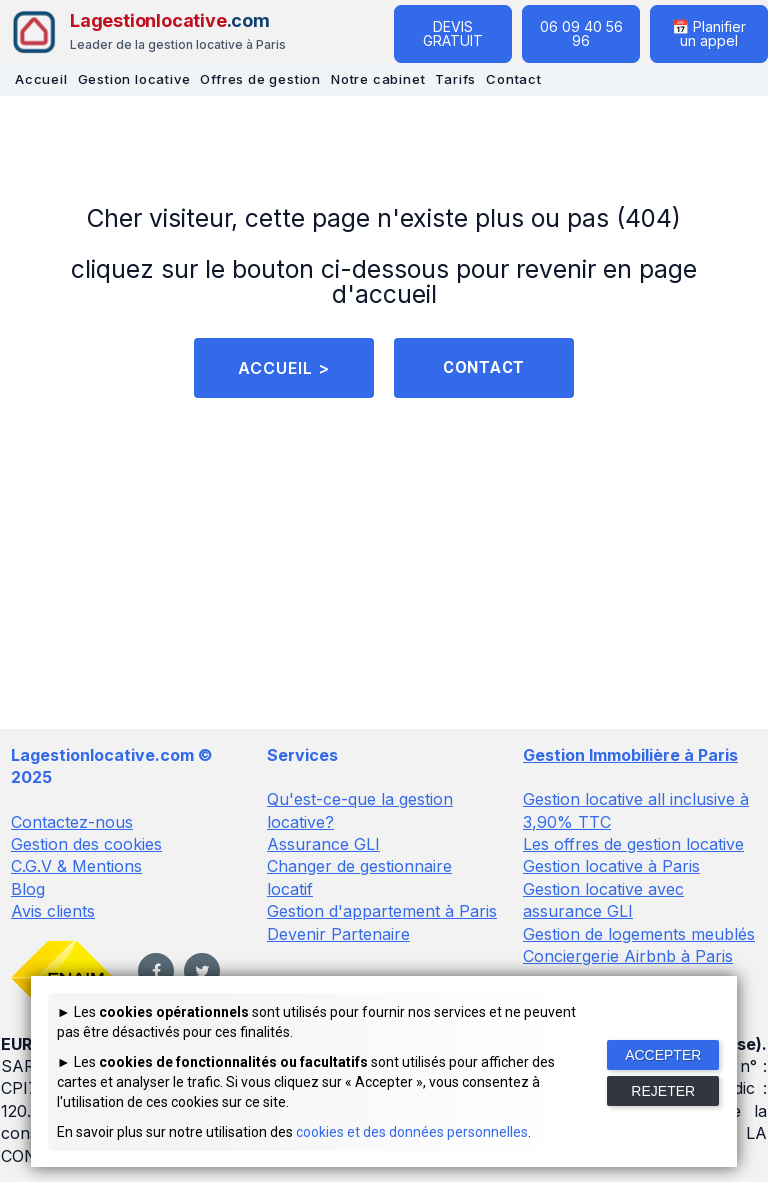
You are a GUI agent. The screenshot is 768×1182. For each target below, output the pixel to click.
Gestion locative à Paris (611, 867)
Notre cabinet (378, 79)
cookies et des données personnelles (412, 1132)
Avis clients (53, 912)
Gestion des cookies (86, 845)
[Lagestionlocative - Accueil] (148, 32)
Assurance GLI (323, 845)
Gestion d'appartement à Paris (382, 912)
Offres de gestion (260, 79)
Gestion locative (134, 79)
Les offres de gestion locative (633, 845)
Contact (514, 79)
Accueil (41, 79)
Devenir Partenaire (338, 934)
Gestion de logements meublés (639, 934)
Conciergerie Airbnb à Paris (628, 957)
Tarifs (455, 79)
